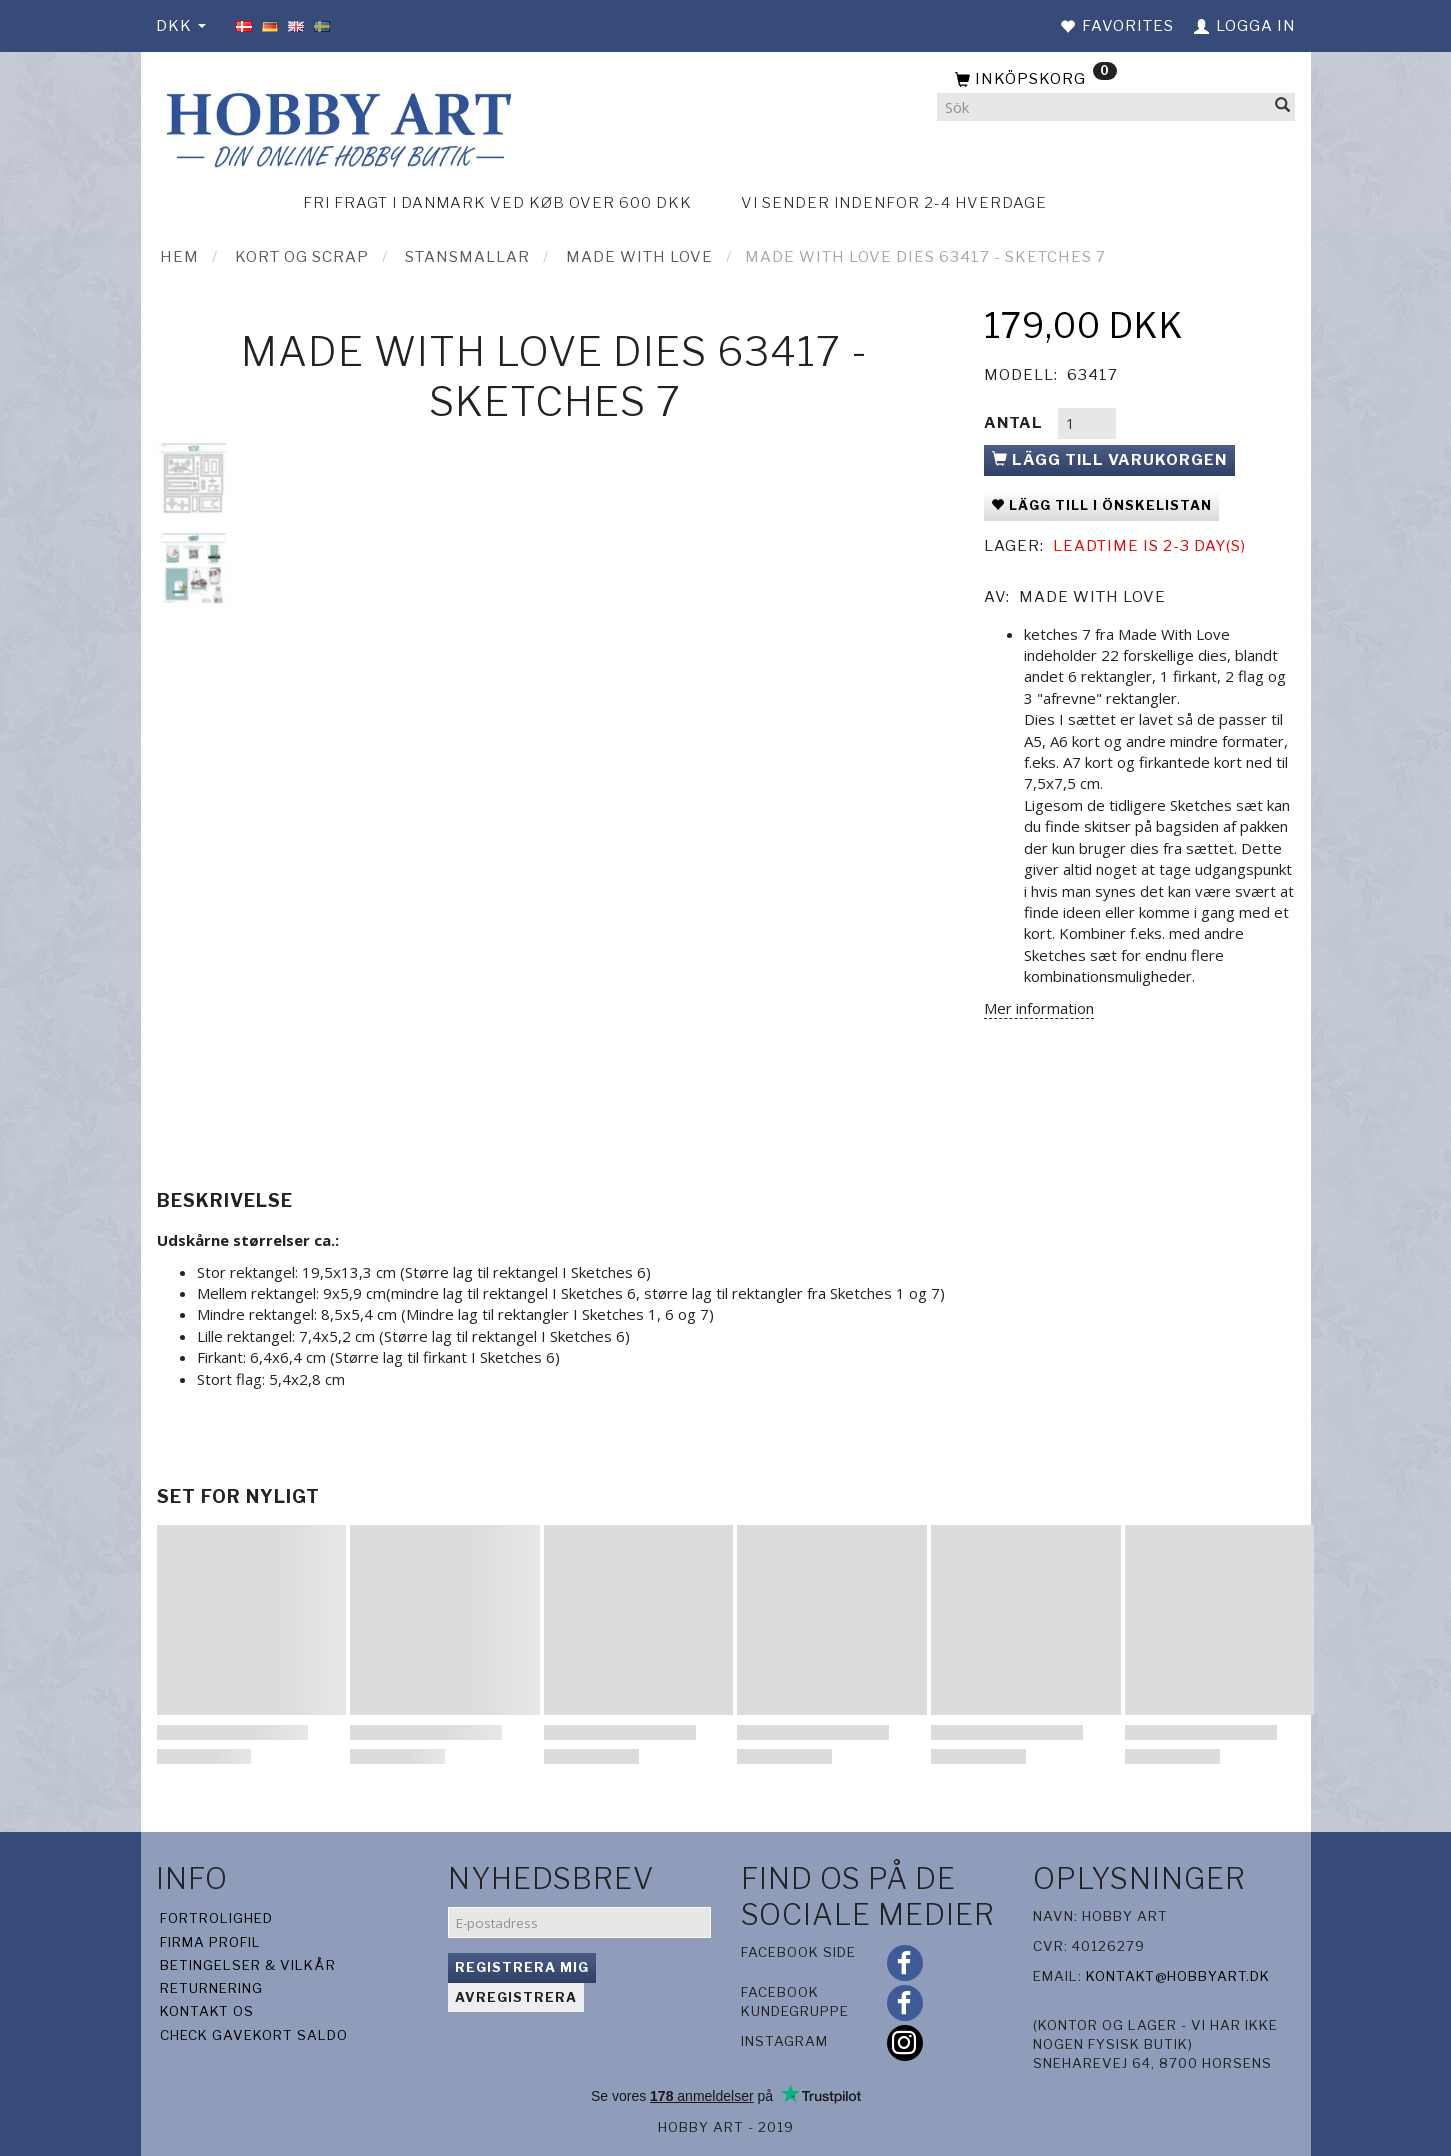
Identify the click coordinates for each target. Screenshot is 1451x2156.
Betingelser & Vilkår (248, 1965)
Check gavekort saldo (254, 2035)
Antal (1015, 423)
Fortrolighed (216, 1918)
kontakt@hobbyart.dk (1178, 1976)
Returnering (211, 1988)
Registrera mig (522, 1967)
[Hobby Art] (336, 126)
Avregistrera (516, 1997)
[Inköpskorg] (1116, 80)
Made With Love (1092, 597)
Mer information (1039, 1008)
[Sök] (1283, 107)
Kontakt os (207, 2011)
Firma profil (210, 1942)
